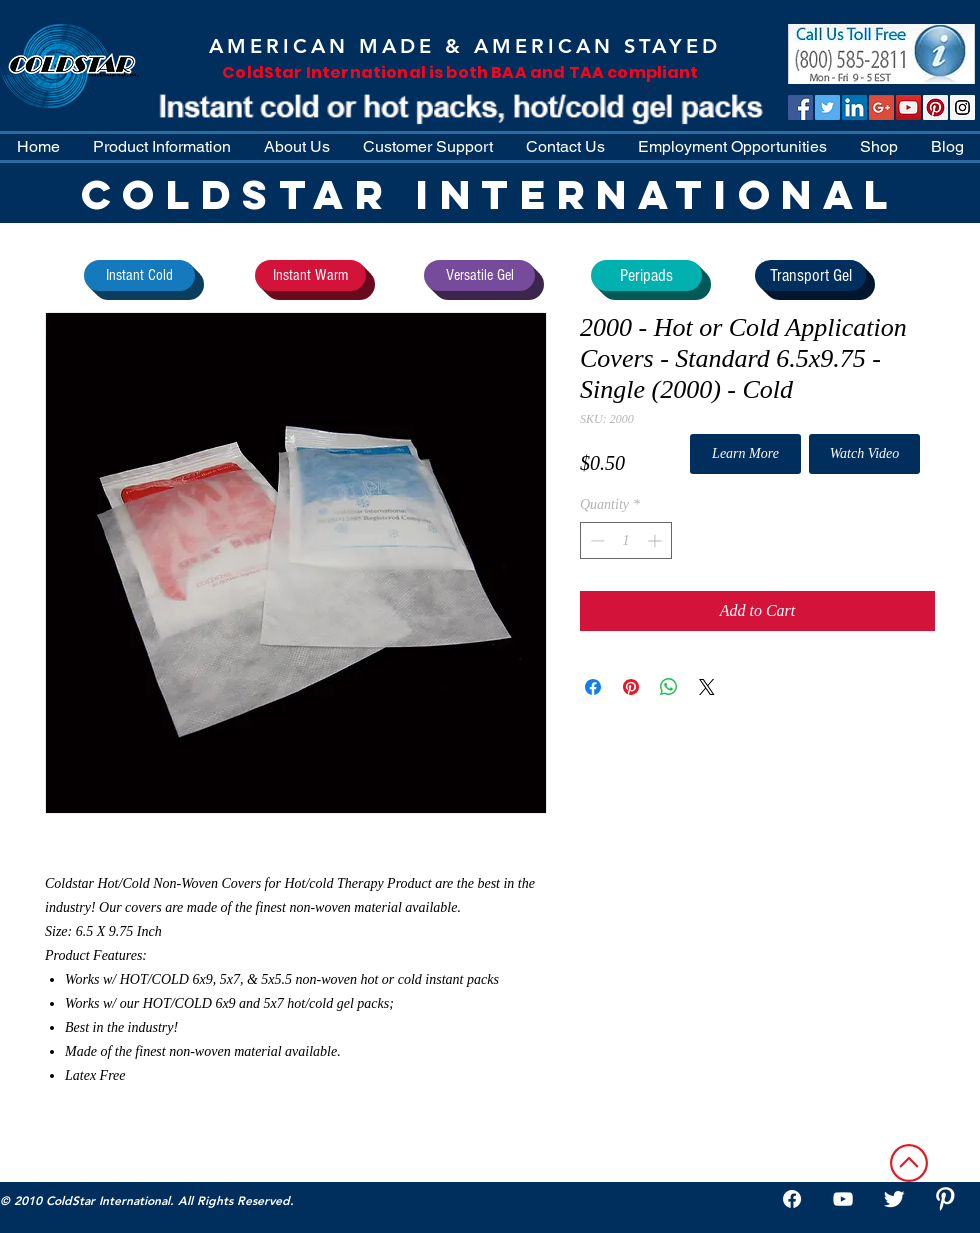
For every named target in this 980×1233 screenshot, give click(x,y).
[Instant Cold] (139, 275)
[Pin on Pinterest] (631, 687)
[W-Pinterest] (945, 1199)
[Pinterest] (935, 107)
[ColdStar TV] (908, 107)
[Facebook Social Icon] (800, 107)
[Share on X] (707, 687)
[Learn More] (745, 454)
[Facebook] (792, 1199)
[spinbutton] (626, 540)
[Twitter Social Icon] (827, 107)
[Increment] (656, 540)
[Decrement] (595, 540)
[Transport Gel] (810, 275)
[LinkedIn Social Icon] (854, 107)
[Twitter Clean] (894, 1199)
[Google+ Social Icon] (881, 107)
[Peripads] (646, 275)
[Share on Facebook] (593, 687)
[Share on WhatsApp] (669, 687)
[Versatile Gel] (479, 275)
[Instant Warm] (310, 275)
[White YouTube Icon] (843, 1199)
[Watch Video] (864, 454)
